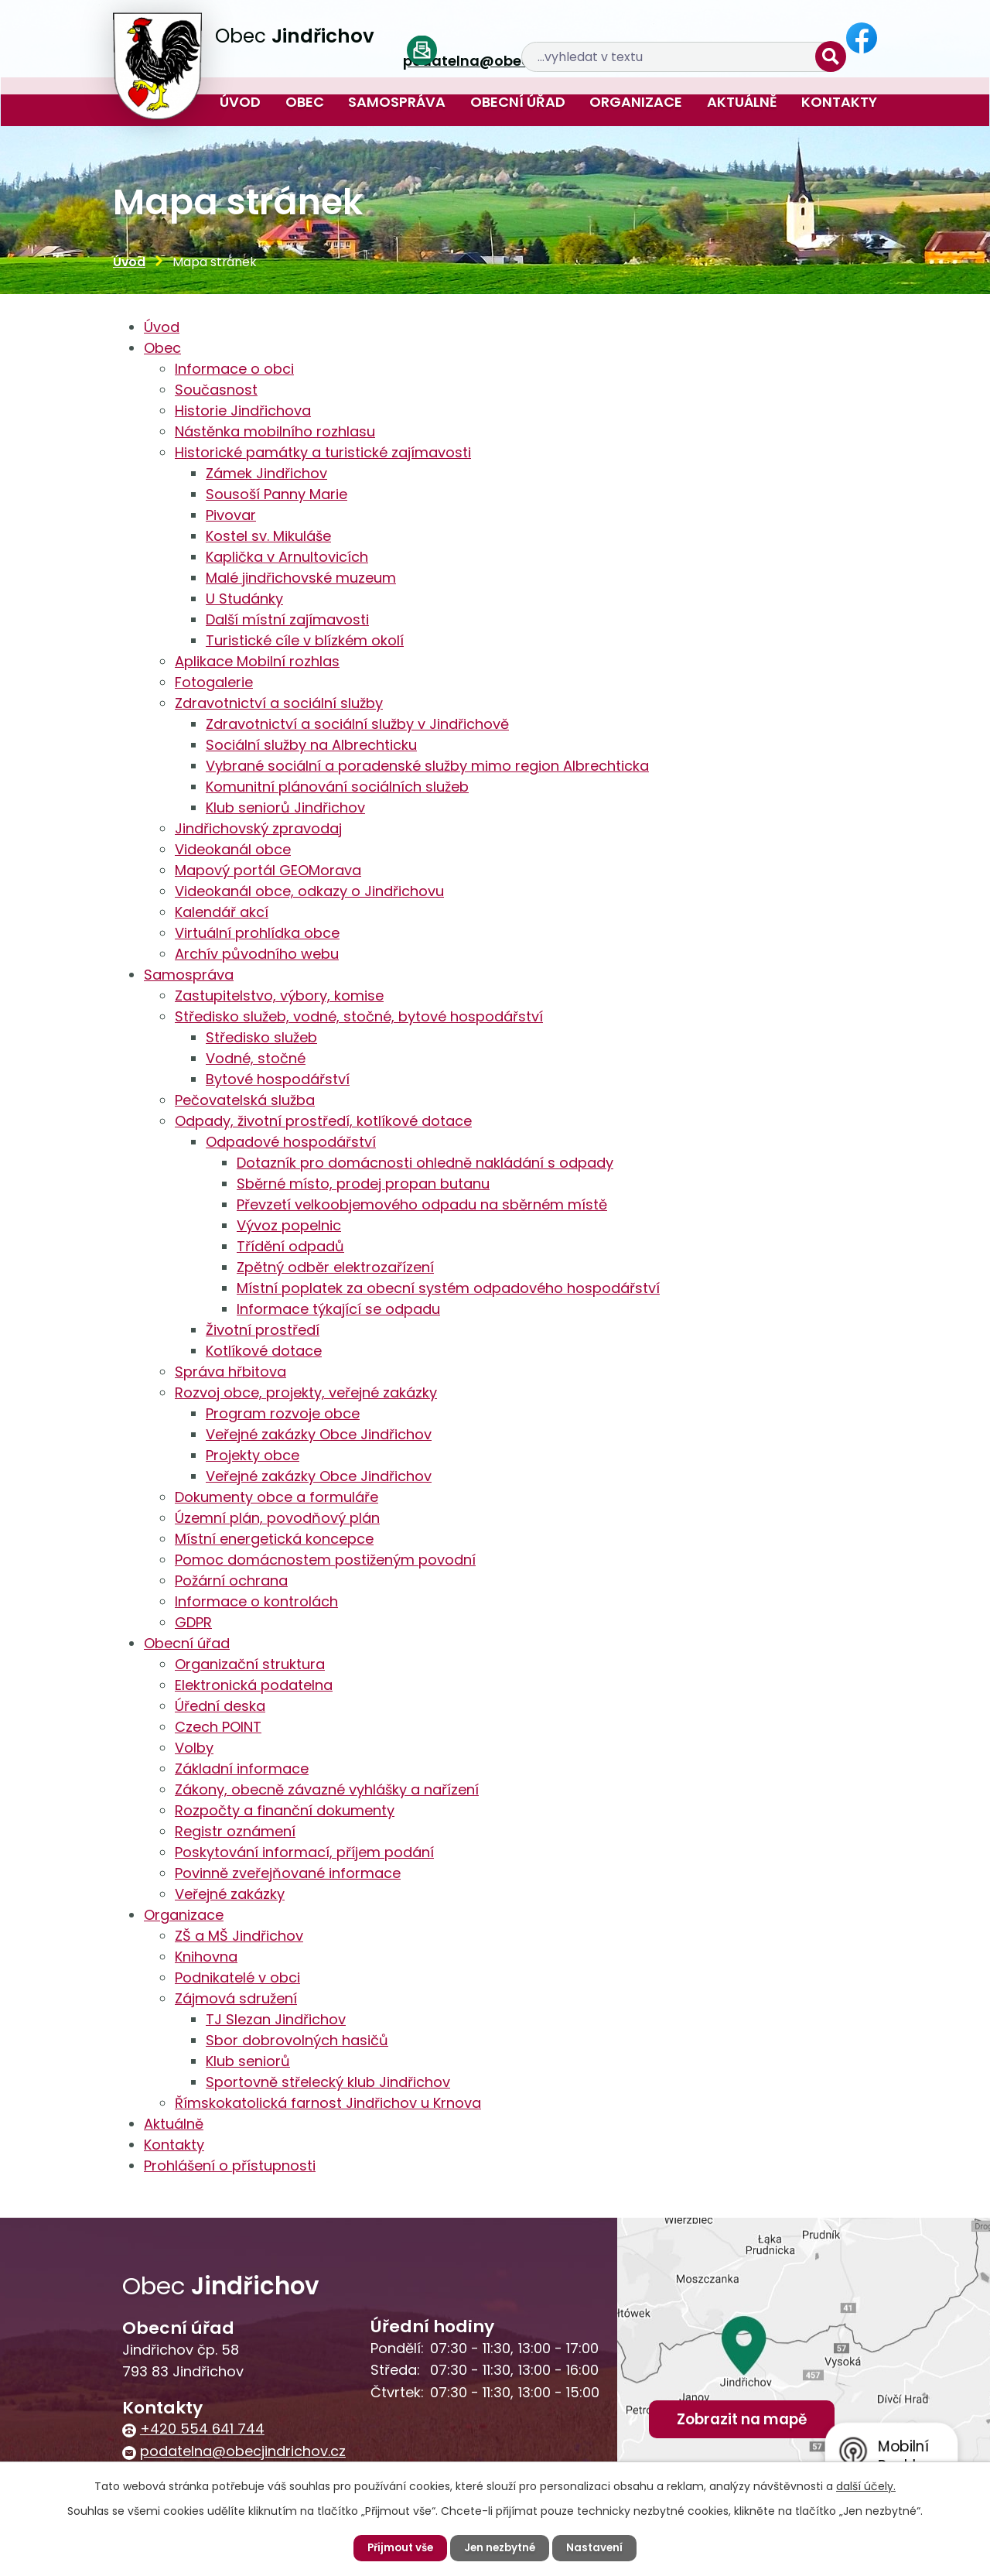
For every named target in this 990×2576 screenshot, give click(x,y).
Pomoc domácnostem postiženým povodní (325, 1559)
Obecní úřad (517, 101)
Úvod (240, 101)
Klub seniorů (248, 2061)
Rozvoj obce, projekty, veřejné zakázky (306, 1392)
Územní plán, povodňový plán (277, 1517)
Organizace (635, 101)
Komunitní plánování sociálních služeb (337, 786)
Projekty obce (252, 1455)
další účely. (866, 2485)
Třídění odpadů (290, 1246)
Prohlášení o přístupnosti (230, 2165)
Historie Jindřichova (243, 410)
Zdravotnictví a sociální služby (279, 703)
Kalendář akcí (221, 912)
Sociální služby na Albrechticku (311, 744)
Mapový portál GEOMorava (268, 870)
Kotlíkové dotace (264, 1350)
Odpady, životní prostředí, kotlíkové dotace (323, 1121)
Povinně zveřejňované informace (288, 1873)
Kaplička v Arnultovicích (287, 556)
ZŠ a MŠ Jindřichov (239, 1935)
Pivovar (231, 515)
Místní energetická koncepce (274, 1538)
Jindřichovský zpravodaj (258, 828)
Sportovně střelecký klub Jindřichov (328, 2082)
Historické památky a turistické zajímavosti (323, 452)
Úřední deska (220, 1706)
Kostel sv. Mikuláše (268, 536)
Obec (304, 101)
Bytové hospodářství (278, 1079)
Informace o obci (234, 368)
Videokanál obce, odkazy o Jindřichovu (309, 891)
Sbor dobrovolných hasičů (297, 2040)
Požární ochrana (231, 1580)
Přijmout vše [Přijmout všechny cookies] (397, 2547)
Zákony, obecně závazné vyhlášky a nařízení (327, 1789)
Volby (194, 1747)
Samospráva (397, 101)
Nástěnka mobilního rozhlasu (275, 431)
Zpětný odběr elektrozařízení (335, 1267)
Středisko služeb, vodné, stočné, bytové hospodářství (359, 1016)
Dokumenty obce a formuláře (276, 1497)
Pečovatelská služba (245, 1100)
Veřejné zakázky (230, 1894)
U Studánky (244, 598)
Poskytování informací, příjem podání (304, 1852)
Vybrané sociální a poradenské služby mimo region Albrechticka (427, 765)
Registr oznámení (235, 1831)
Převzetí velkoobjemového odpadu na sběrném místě (422, 1204)
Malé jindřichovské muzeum (301, 577)
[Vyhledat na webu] (752, 39)
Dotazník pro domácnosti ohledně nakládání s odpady (425, 1162)
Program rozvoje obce (283, 1413)
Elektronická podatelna (254, 1685)
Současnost (216, 389)
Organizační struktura (250, 1664)
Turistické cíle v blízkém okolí (305, 640)
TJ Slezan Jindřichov (276, 2019)
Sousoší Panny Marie (276, 494)
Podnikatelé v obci (237, 1977)
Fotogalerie (214, 682)
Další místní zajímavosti (287, 619)
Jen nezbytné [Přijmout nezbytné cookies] (501, 2547)
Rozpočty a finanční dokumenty (284, 1810)
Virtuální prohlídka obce (257, 932)
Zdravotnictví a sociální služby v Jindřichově (357, 724)
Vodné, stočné (256, 1058)
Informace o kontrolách (256, 1601)
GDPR (193, 1622)
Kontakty (839, 101)
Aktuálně (742, 101)
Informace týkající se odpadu (338, 1309)
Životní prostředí (262, 1329)
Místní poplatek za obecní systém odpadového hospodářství (448, 1288)
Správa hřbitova (230, 1371)
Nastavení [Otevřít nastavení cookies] (599, 2547)
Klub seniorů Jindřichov (285, 807)
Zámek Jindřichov (266, 473)
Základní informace (242, 1768)
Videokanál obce (233, 849)
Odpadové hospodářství (291, 1141)
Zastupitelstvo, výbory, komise (279, 995)
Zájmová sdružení (236, 1998)
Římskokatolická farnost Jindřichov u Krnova (328, 2102)
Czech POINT (218, 1726)
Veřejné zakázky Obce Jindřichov (319, 1434)
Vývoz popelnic (289, 1225)
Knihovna (206, 1956)
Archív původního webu (257, 953)
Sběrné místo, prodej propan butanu (363, 1183)
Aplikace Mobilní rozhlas (257, 661)
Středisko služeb (261, 1037)
